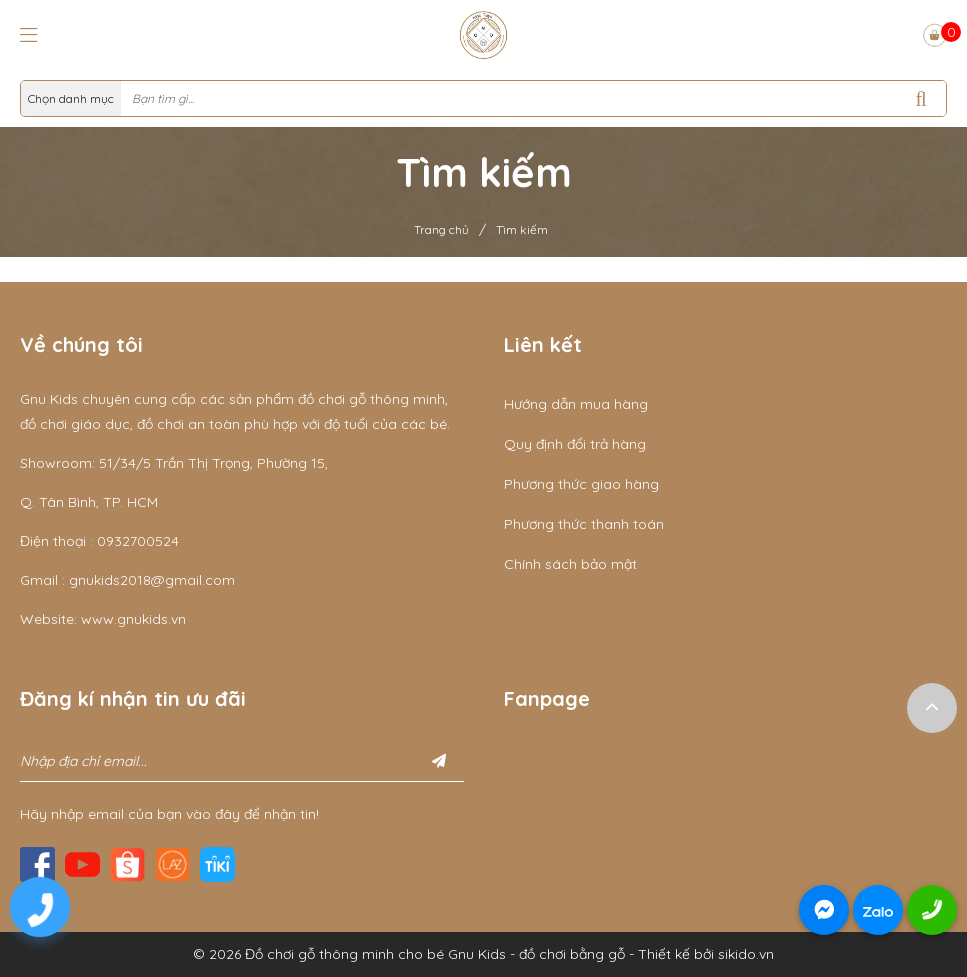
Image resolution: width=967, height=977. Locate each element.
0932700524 (138, 541)
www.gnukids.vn (133, 619)
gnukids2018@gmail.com (152, 580)
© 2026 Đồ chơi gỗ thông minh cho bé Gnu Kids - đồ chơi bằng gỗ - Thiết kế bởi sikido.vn (483, 954)
